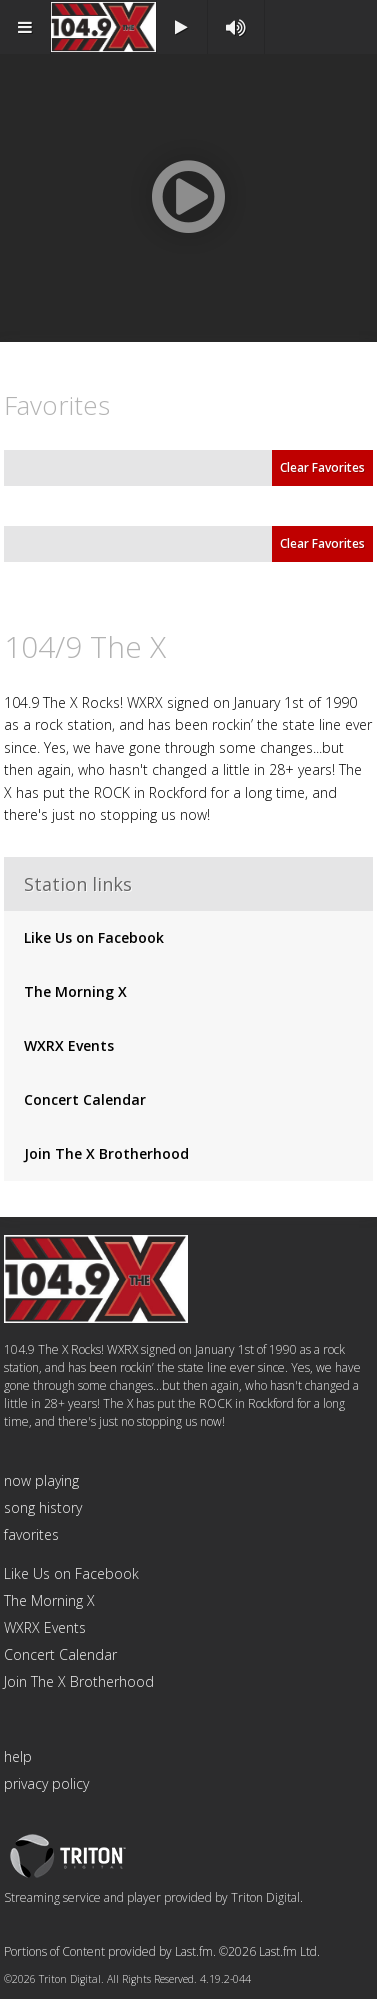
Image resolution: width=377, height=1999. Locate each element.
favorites (31, 1534)
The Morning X (75, 991)
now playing (41, 1480)
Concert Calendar (85, 1099)
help (18, 1756)
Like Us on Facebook (94, 937)
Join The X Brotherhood (106, 1153)
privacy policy (46, 1783)
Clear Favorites (322, 467)
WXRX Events (69, 1045)
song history (43, 1507)
